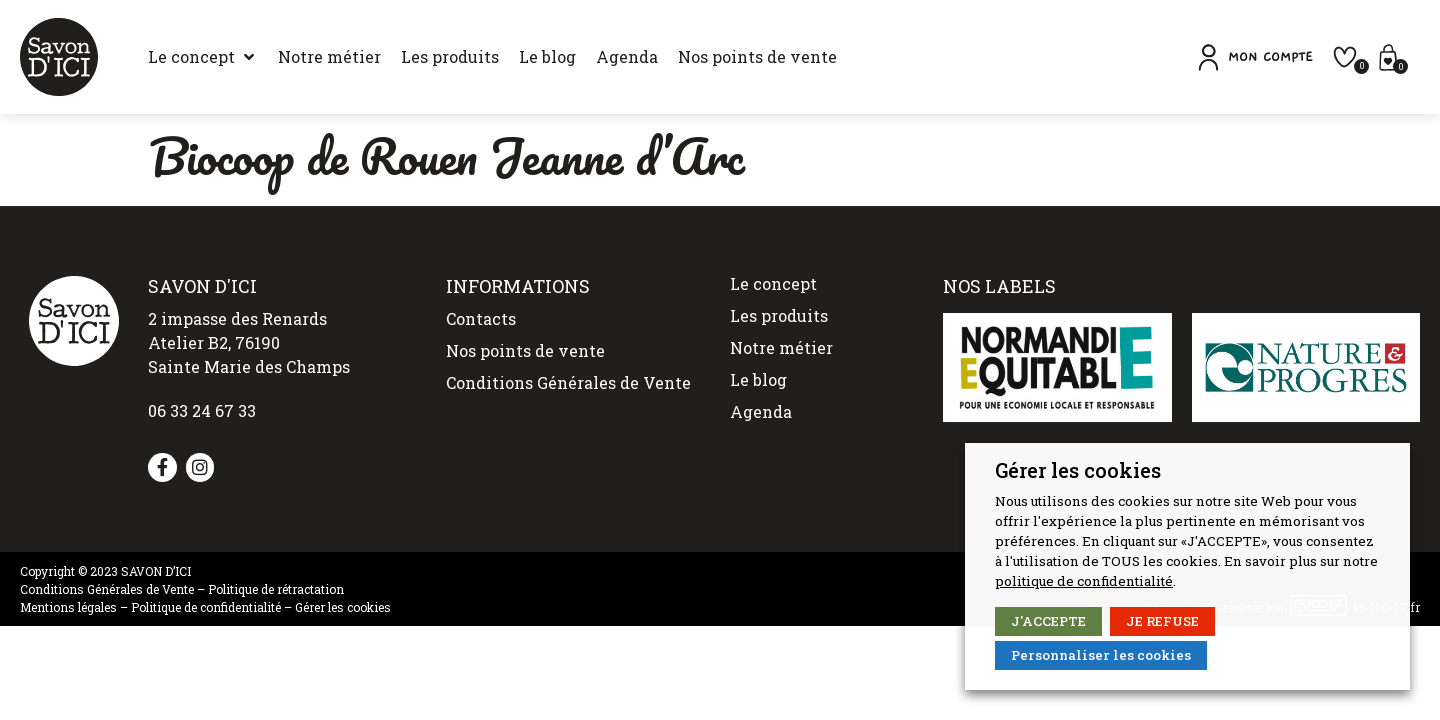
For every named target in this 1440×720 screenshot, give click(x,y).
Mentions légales (68, 607)
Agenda (761, 411)
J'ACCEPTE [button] (1048, 621)
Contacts (481, 318)
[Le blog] (547, 57)
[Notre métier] (329, 57)
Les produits (779, 315)
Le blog (758, 379)
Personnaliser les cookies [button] (1101, 655)
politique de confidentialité (1084, 581)
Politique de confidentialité (206, 607)
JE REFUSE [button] (1162, 621)
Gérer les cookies (343, 607)
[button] (1253, 57)
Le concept (773, 283)
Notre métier (781, 347)
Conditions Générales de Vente (568, 382)
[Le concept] (203, 57)
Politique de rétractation (276, 589)
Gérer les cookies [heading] (1078, 470)
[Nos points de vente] (757, 57)
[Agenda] (627, 57)
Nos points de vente (525, 350)
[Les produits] (450, 57)
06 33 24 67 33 (202, 410)
